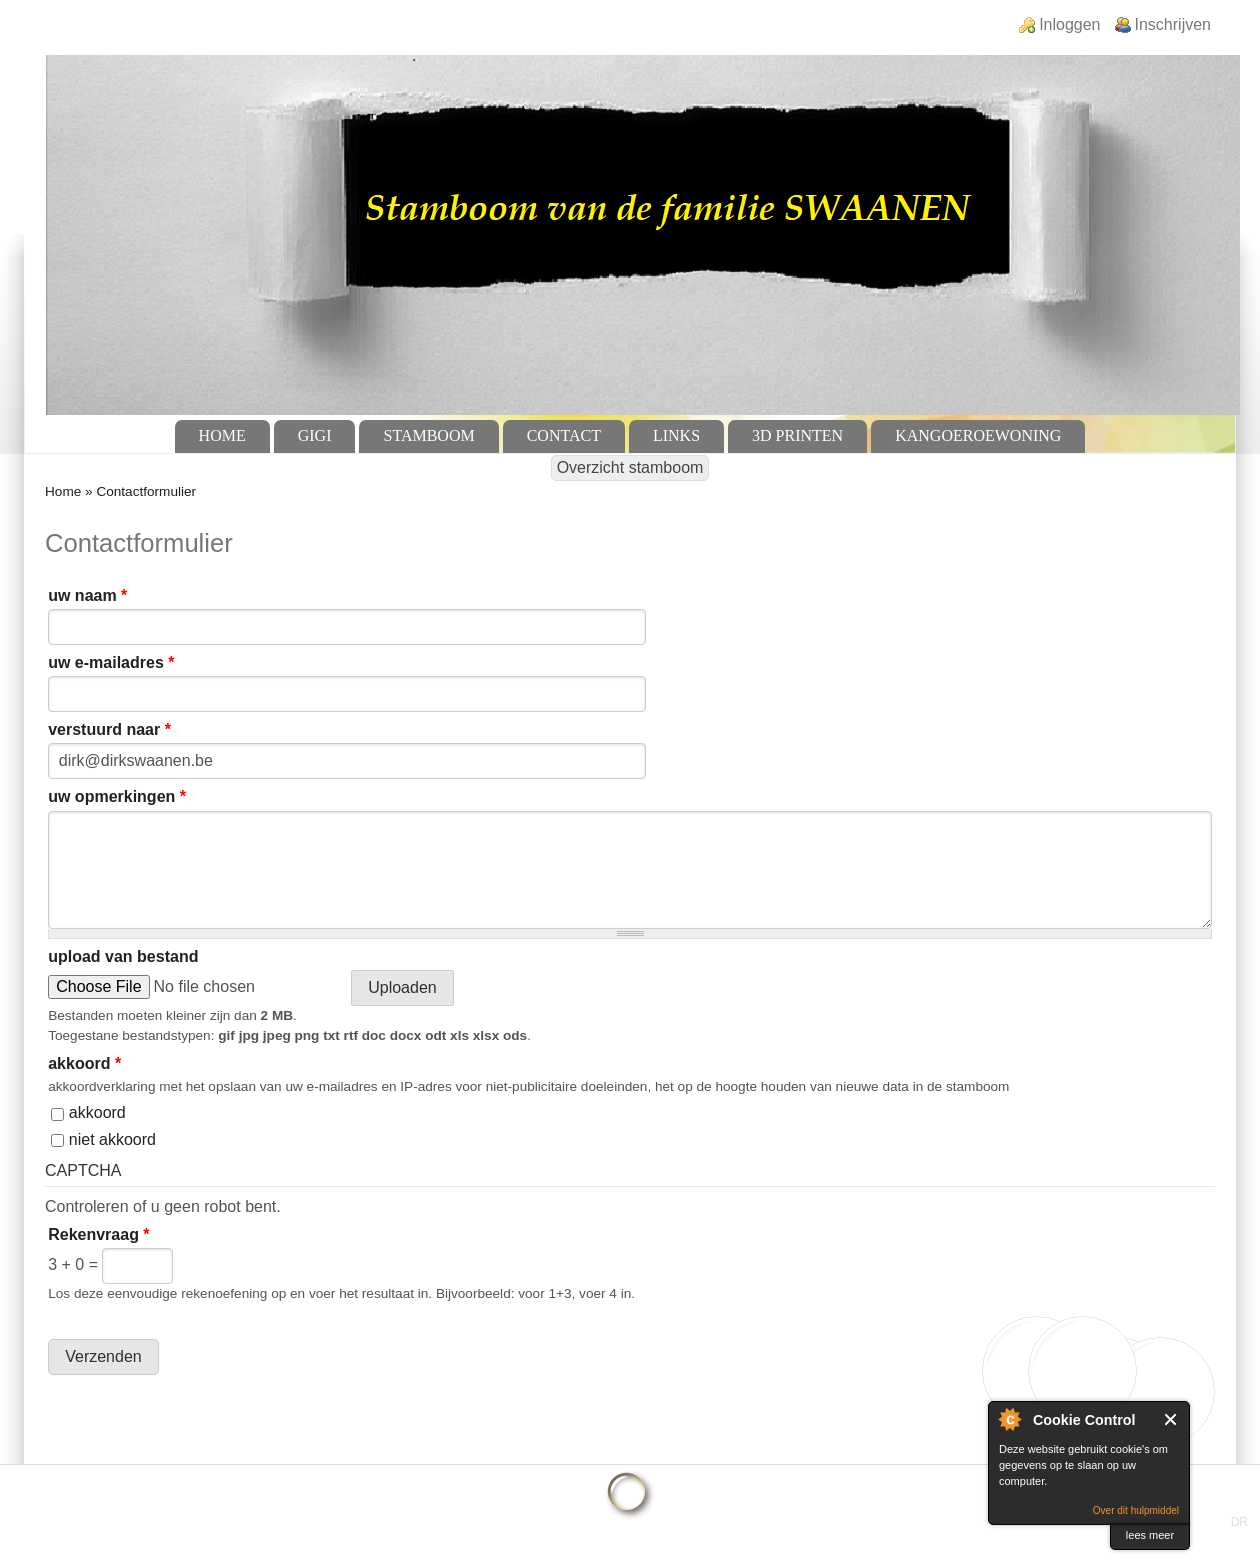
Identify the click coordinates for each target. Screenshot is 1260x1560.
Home (222, 435)
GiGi (315, 435)
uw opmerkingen (117, 796)
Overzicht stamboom (630, 467)
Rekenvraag (98, 1234)
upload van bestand (123, 956)
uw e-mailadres (111, 662)
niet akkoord (112, 1139)
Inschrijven (1173, 24)
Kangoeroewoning (978, 435)
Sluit (1171, 1419)
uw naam (87, 595)
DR (1239, 1522)
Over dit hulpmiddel (1136, 1510)
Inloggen (1069, 24)
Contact (564, 435)
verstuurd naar (109, 729)
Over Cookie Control (1009, 1419)
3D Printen (797, 435)
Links (676, 435)
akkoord (84, 1063)
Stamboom (428, 435)
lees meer (1150, 1535)
